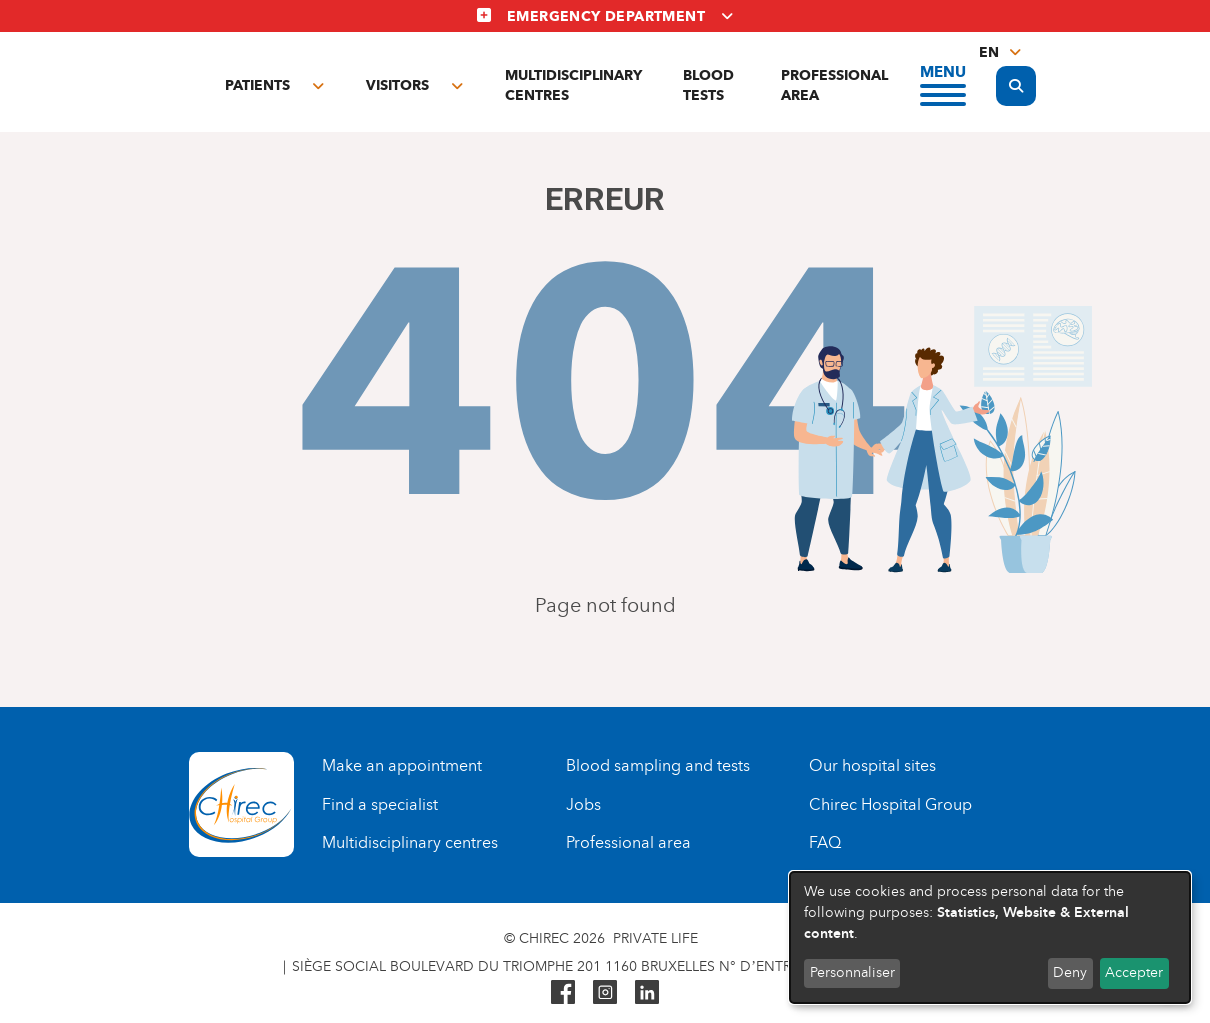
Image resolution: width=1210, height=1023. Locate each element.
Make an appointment (402, 765)
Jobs (583, 804)
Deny (1070, 972)
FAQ (825, 842)
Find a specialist (380, 804)
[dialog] (990, 937)
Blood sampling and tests (658, 765)
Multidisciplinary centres (573, 85)
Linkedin (647, 992)
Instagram (605, 992)
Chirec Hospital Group (890, 804)
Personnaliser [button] (852, 972)
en (989, 52)
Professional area (834, 85)
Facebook (563, 992)
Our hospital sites (872, 765)
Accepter (1134, 972)
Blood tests (708, 85)
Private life (655, 938)
